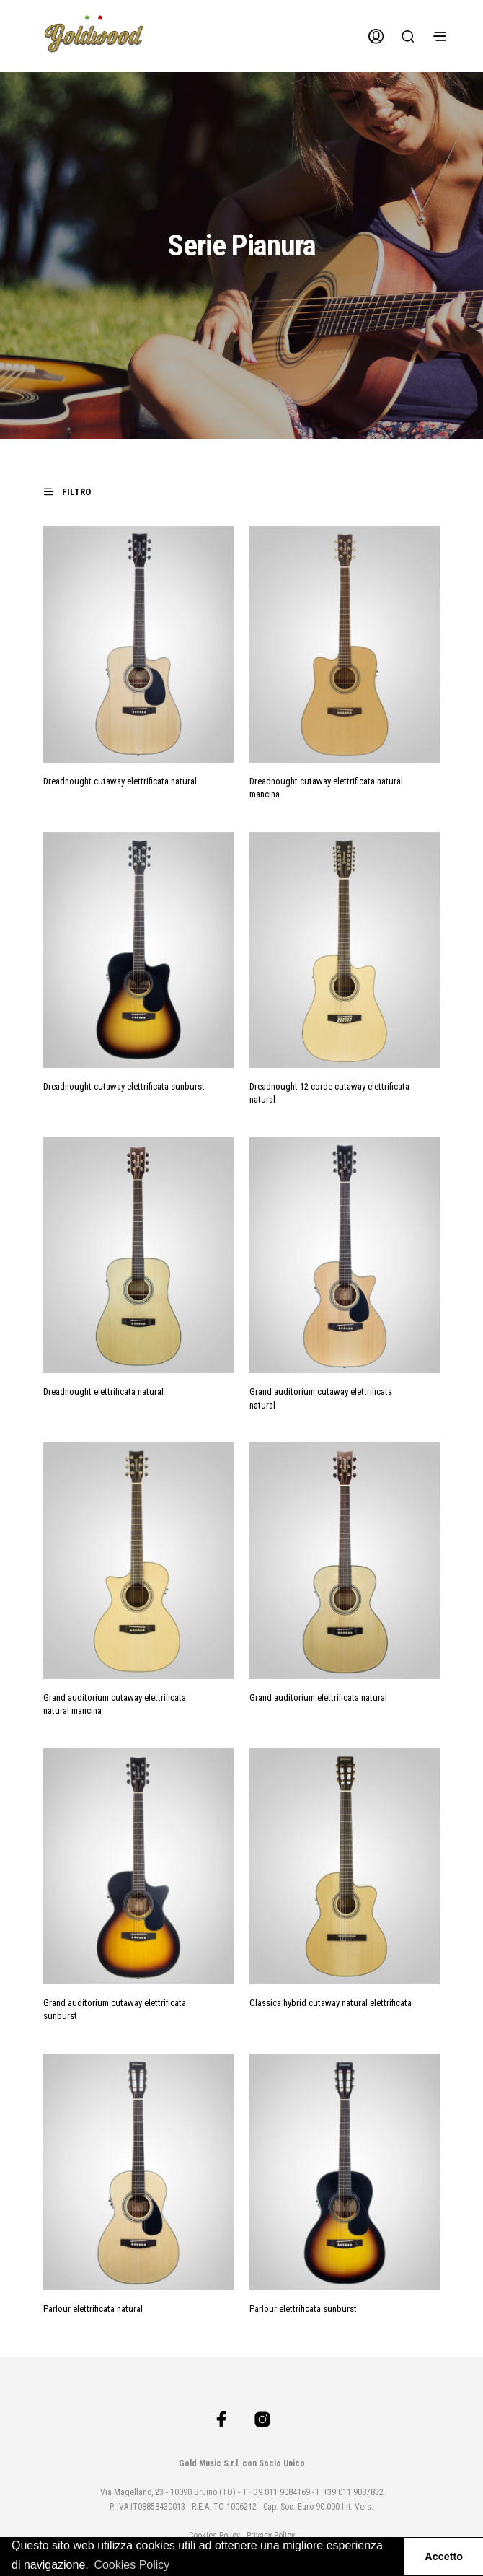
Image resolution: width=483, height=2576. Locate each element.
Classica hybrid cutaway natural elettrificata (330, 2002)
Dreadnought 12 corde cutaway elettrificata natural (329, 1093)
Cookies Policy (214, 2536)
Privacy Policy (271, 2536)
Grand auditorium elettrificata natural (318, 1697)
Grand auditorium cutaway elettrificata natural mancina (114, 1704)
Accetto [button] (444, 2556)
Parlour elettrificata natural (93, 2308)
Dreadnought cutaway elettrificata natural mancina (326, 787)
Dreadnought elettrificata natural (103, 1391)
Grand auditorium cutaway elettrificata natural (320, 1398)
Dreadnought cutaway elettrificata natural (120, 781)
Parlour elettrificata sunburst (303, 2308)
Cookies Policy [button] (131, 2565)
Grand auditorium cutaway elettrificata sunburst (114, 2009)
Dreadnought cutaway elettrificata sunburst (124, 1086)
